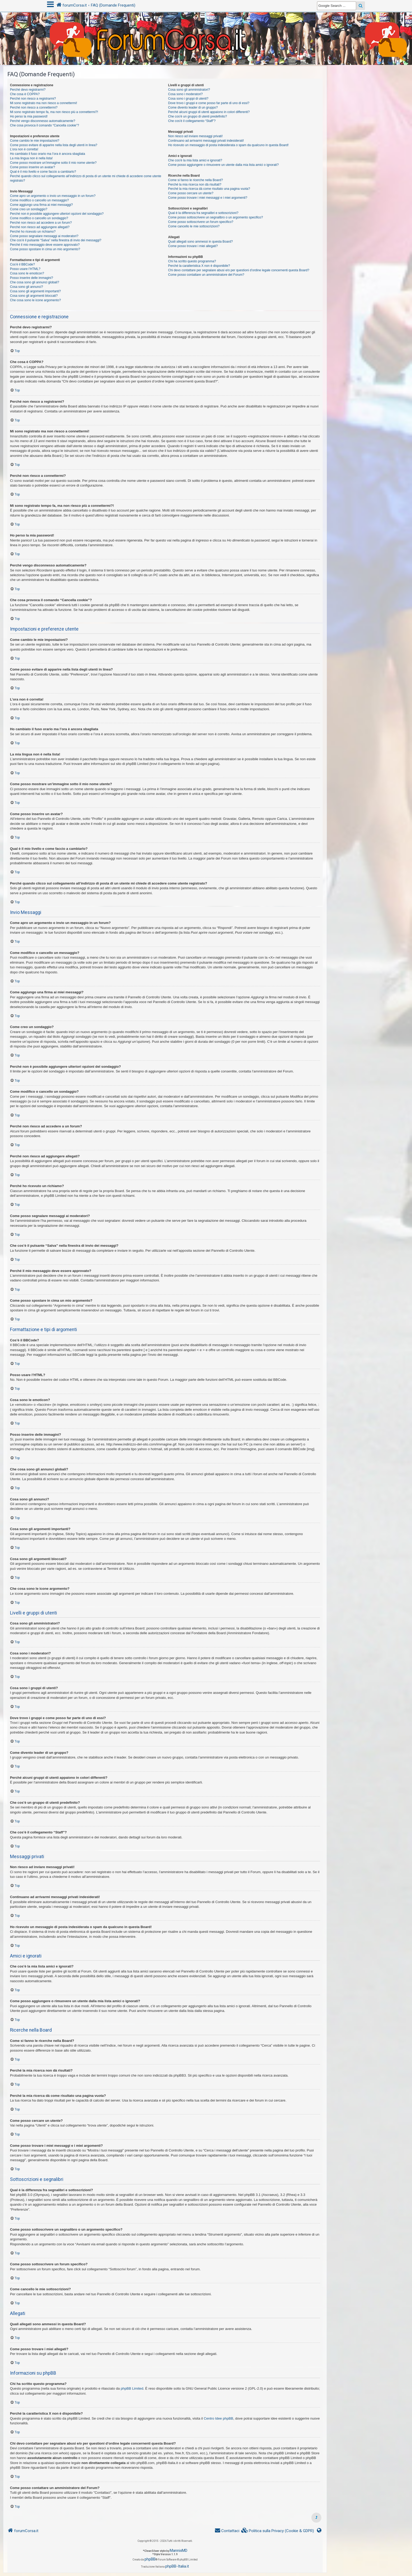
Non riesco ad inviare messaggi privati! (195, 136)
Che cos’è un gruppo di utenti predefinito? (197, 116)
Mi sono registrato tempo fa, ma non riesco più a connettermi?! (54, 112)
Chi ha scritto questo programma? (192, 261)
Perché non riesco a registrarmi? (33, 98)
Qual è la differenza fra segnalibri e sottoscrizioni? (203, 213)
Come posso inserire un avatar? (32, 167)
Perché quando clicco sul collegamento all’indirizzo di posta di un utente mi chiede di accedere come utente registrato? (85, 178)
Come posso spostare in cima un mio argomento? (45, 249)
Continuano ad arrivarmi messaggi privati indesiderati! (206, 140)
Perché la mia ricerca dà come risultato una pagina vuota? (209, 189)
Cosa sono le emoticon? (27, 273)
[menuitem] (277, 2531)
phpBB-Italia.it (177, 2566)
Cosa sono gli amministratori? (189, 89)
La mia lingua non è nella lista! (31, 158)
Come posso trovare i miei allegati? (193, 246)
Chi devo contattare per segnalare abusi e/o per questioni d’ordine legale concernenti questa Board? (238, 270)
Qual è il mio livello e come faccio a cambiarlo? (43, 171)
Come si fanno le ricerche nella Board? (195, 180)
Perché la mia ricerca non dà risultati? (194, 184)
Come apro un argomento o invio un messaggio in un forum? (52, 196)
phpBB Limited (132, 2388)
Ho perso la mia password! (29, 116)
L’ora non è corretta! (24, 149)
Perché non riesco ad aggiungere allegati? (40, 227)
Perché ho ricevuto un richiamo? (32, 231)
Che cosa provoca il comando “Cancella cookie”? (44, 125)
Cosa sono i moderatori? (185, 94)
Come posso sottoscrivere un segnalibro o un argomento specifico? (215, 217)
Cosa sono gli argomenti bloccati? (34, 296)
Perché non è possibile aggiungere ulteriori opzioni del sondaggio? (57, 214)
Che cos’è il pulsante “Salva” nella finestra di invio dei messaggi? (55, 240)
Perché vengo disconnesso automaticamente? (42, 121)
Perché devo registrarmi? (27, 89)
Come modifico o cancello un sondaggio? (39, 218)
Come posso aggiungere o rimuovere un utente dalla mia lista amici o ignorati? (223, 165)
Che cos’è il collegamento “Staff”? (192, 121)
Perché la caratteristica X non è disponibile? (199, 266)
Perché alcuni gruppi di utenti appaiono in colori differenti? (209, 112)
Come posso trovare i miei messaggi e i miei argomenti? (207, 198)
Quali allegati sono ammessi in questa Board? (200, 241)
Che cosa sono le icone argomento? (35, 300)
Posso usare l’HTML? (25, 269)
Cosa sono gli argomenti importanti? (35, 291)
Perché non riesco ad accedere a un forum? (41, 222)
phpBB (150, 2559)
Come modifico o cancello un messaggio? (39, 200)
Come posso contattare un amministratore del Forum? (206, 275)
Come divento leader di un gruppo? (193, 107)
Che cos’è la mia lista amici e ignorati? (195, 160)
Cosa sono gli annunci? (26, 287)
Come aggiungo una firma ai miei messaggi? (41, 205)
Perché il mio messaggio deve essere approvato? (45, 245)
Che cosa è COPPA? (25, 94)
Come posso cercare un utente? (190, 193)
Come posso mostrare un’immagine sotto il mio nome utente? (53, 163)
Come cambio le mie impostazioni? (34, 140)
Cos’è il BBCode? (22, 264)
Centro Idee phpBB (218, 2418)
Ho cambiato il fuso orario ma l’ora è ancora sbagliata (47, 154)
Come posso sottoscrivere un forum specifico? (200, 222)
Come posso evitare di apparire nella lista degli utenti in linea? (53, 145)
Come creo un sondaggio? (28, 209)
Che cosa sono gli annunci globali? (34, 282)
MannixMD (178, 2550)
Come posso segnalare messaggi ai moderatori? (44, 236)
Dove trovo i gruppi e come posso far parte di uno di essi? (208, 103)
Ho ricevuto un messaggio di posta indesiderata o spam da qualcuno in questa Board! (228, 145)
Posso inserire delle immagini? (31, 278)
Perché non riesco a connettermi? (34, 107)
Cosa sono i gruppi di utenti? (188, 98)
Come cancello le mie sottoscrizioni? (194, 226)
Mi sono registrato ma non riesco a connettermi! (43, 103)
